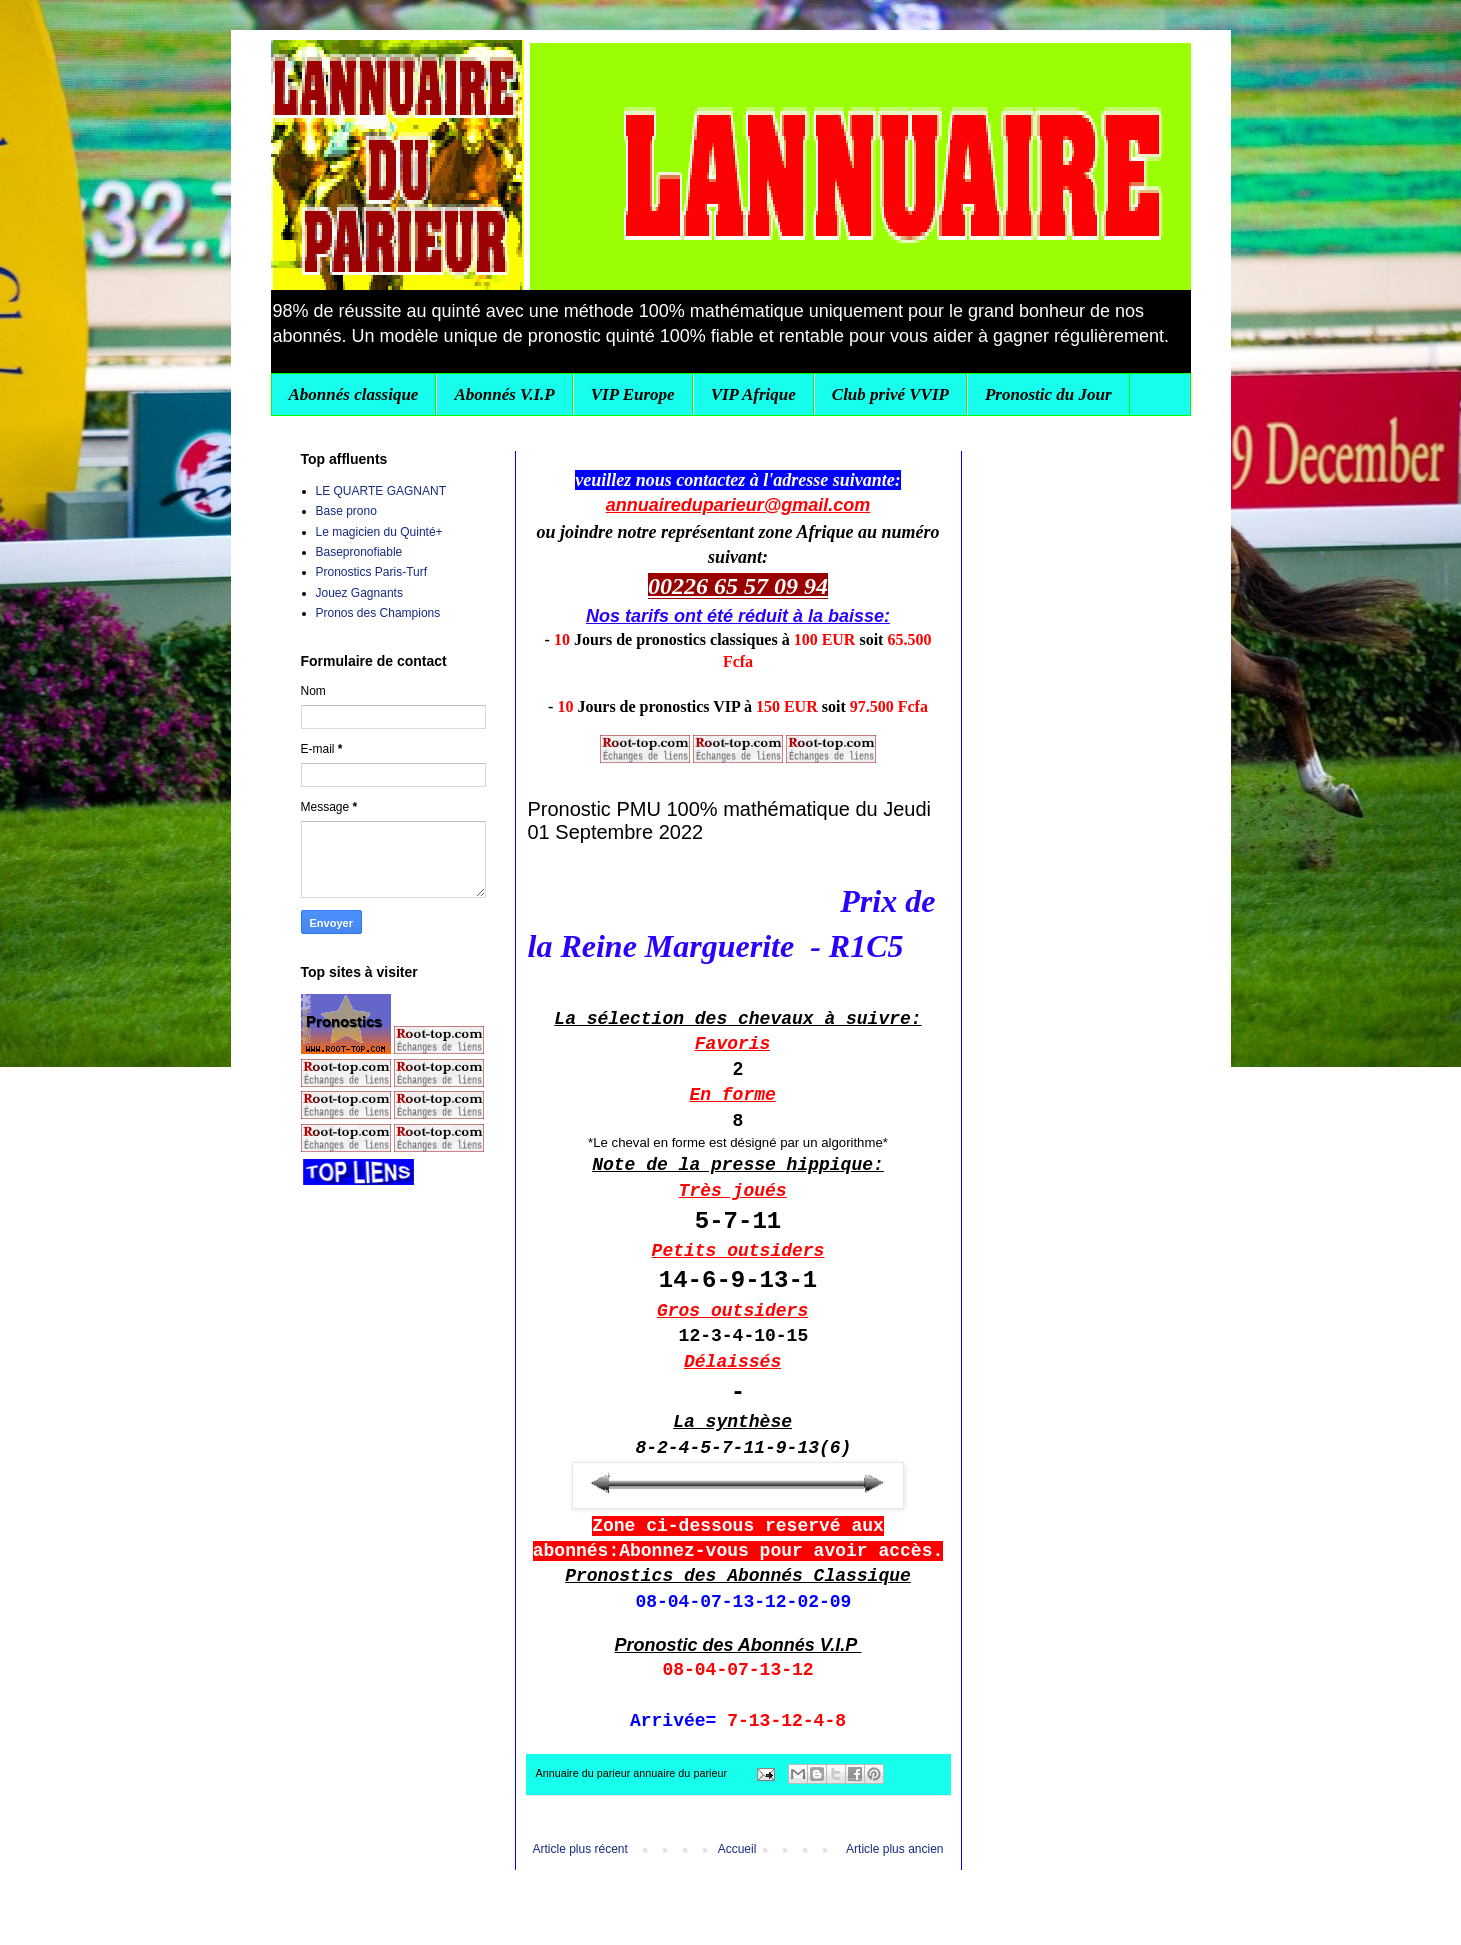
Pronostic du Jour (1048, 394)
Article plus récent (580, 1849)
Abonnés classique (354, 394)
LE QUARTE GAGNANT (381, 491)
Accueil (737, 1849)
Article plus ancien (894, 1849)
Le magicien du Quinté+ (379, 532)
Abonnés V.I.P (504, 394)
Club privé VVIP (890, 394)
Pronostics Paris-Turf (372, 572)
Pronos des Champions (378, 613)
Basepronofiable (359, 552)
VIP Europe (633, 394)
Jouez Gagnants (359, 593)
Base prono (346, 511)
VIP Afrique (753, 394)
